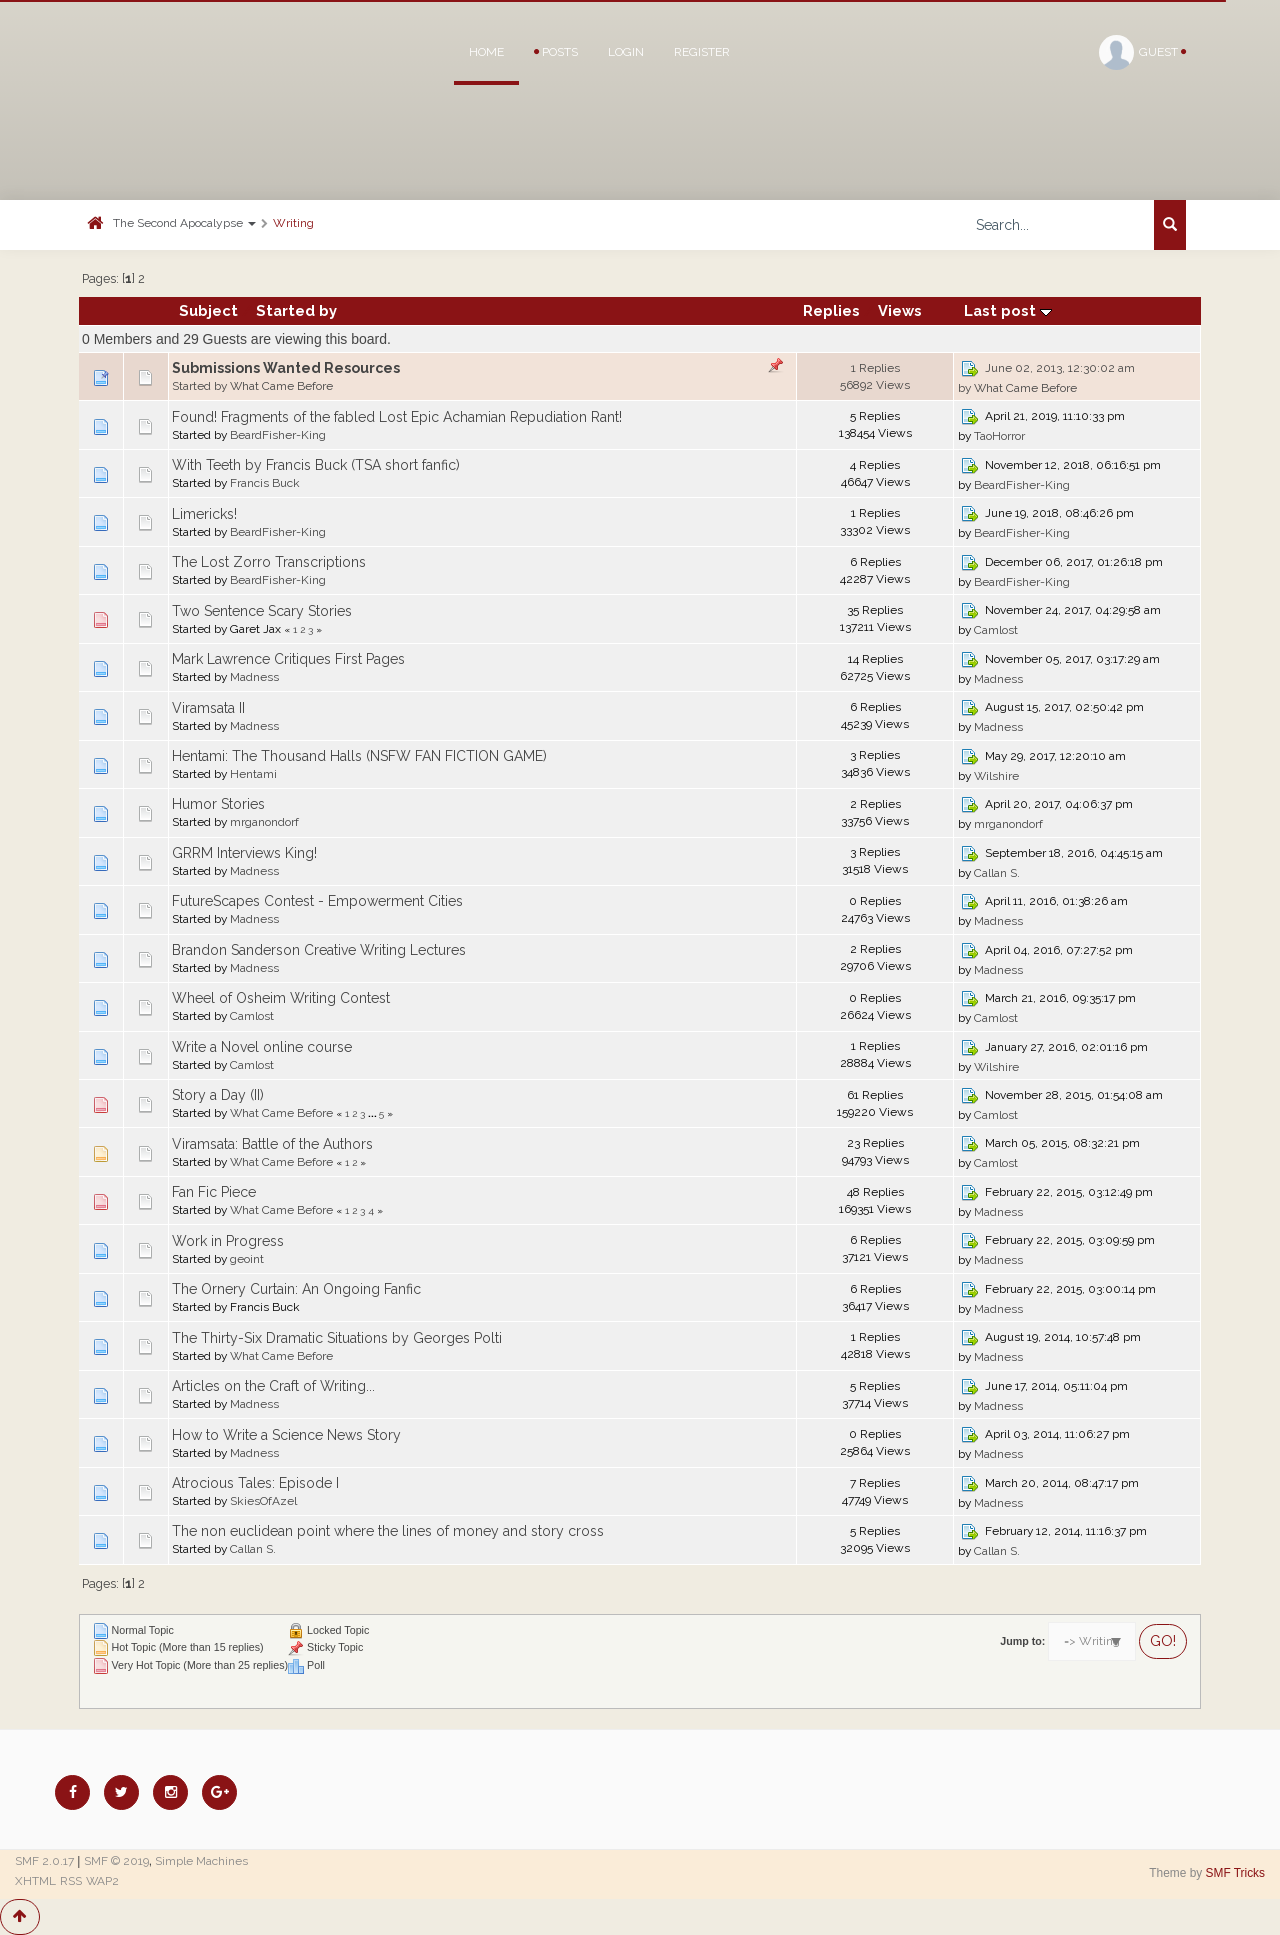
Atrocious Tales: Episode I (255, 1483)
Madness (254, 677)
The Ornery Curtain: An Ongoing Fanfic (296, 1289)
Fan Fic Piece (214, 1192)
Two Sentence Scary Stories (262, 611)
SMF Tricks (1235, 1873)
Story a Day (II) (218, 1095)
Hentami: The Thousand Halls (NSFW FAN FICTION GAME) (359, 756)
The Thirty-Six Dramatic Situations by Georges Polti (337, 1338)
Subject (208, 310)
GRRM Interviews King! (244, 853)
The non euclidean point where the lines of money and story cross (388, 1531)
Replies (831, 310)
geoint (247, 1259)
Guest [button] (1142, 52)
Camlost (996, 630)
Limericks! (204, 514)
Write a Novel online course (262, 1047)
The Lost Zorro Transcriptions (269, 562)
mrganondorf (264, 822)
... (373, 1113)
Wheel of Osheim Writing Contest (281, 998)
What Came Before (281, 386)
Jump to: (1022, 1641)
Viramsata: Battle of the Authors (272, 1144)
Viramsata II (208, 708)
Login (626, 52)
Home (486, 52)
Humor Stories (218, 804)
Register (702, 52)
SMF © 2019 (116, 1861)
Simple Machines (201, 1861)
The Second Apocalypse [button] (184, 223)
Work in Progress (228, 1241)
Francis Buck (265, 483)
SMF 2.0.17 (44, 1861)
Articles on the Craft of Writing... (273, 1386)
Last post (1008, 310)
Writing (293, 223)
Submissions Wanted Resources (286, 368)
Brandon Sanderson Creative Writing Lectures (319, 950)
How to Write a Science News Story (286, 1435)
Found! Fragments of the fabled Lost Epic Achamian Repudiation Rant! (397, 417)
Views (900, 310)
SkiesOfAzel (263, 1501)
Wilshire (996, 776)
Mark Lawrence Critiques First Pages (288, 659)
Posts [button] (556, 52)
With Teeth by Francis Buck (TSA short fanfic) (316, 465)
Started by (296, 310)
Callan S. (997, 873)
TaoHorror (999, 436)
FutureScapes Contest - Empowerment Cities (317, 901)
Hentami (253, 774)
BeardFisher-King (278, 435)
